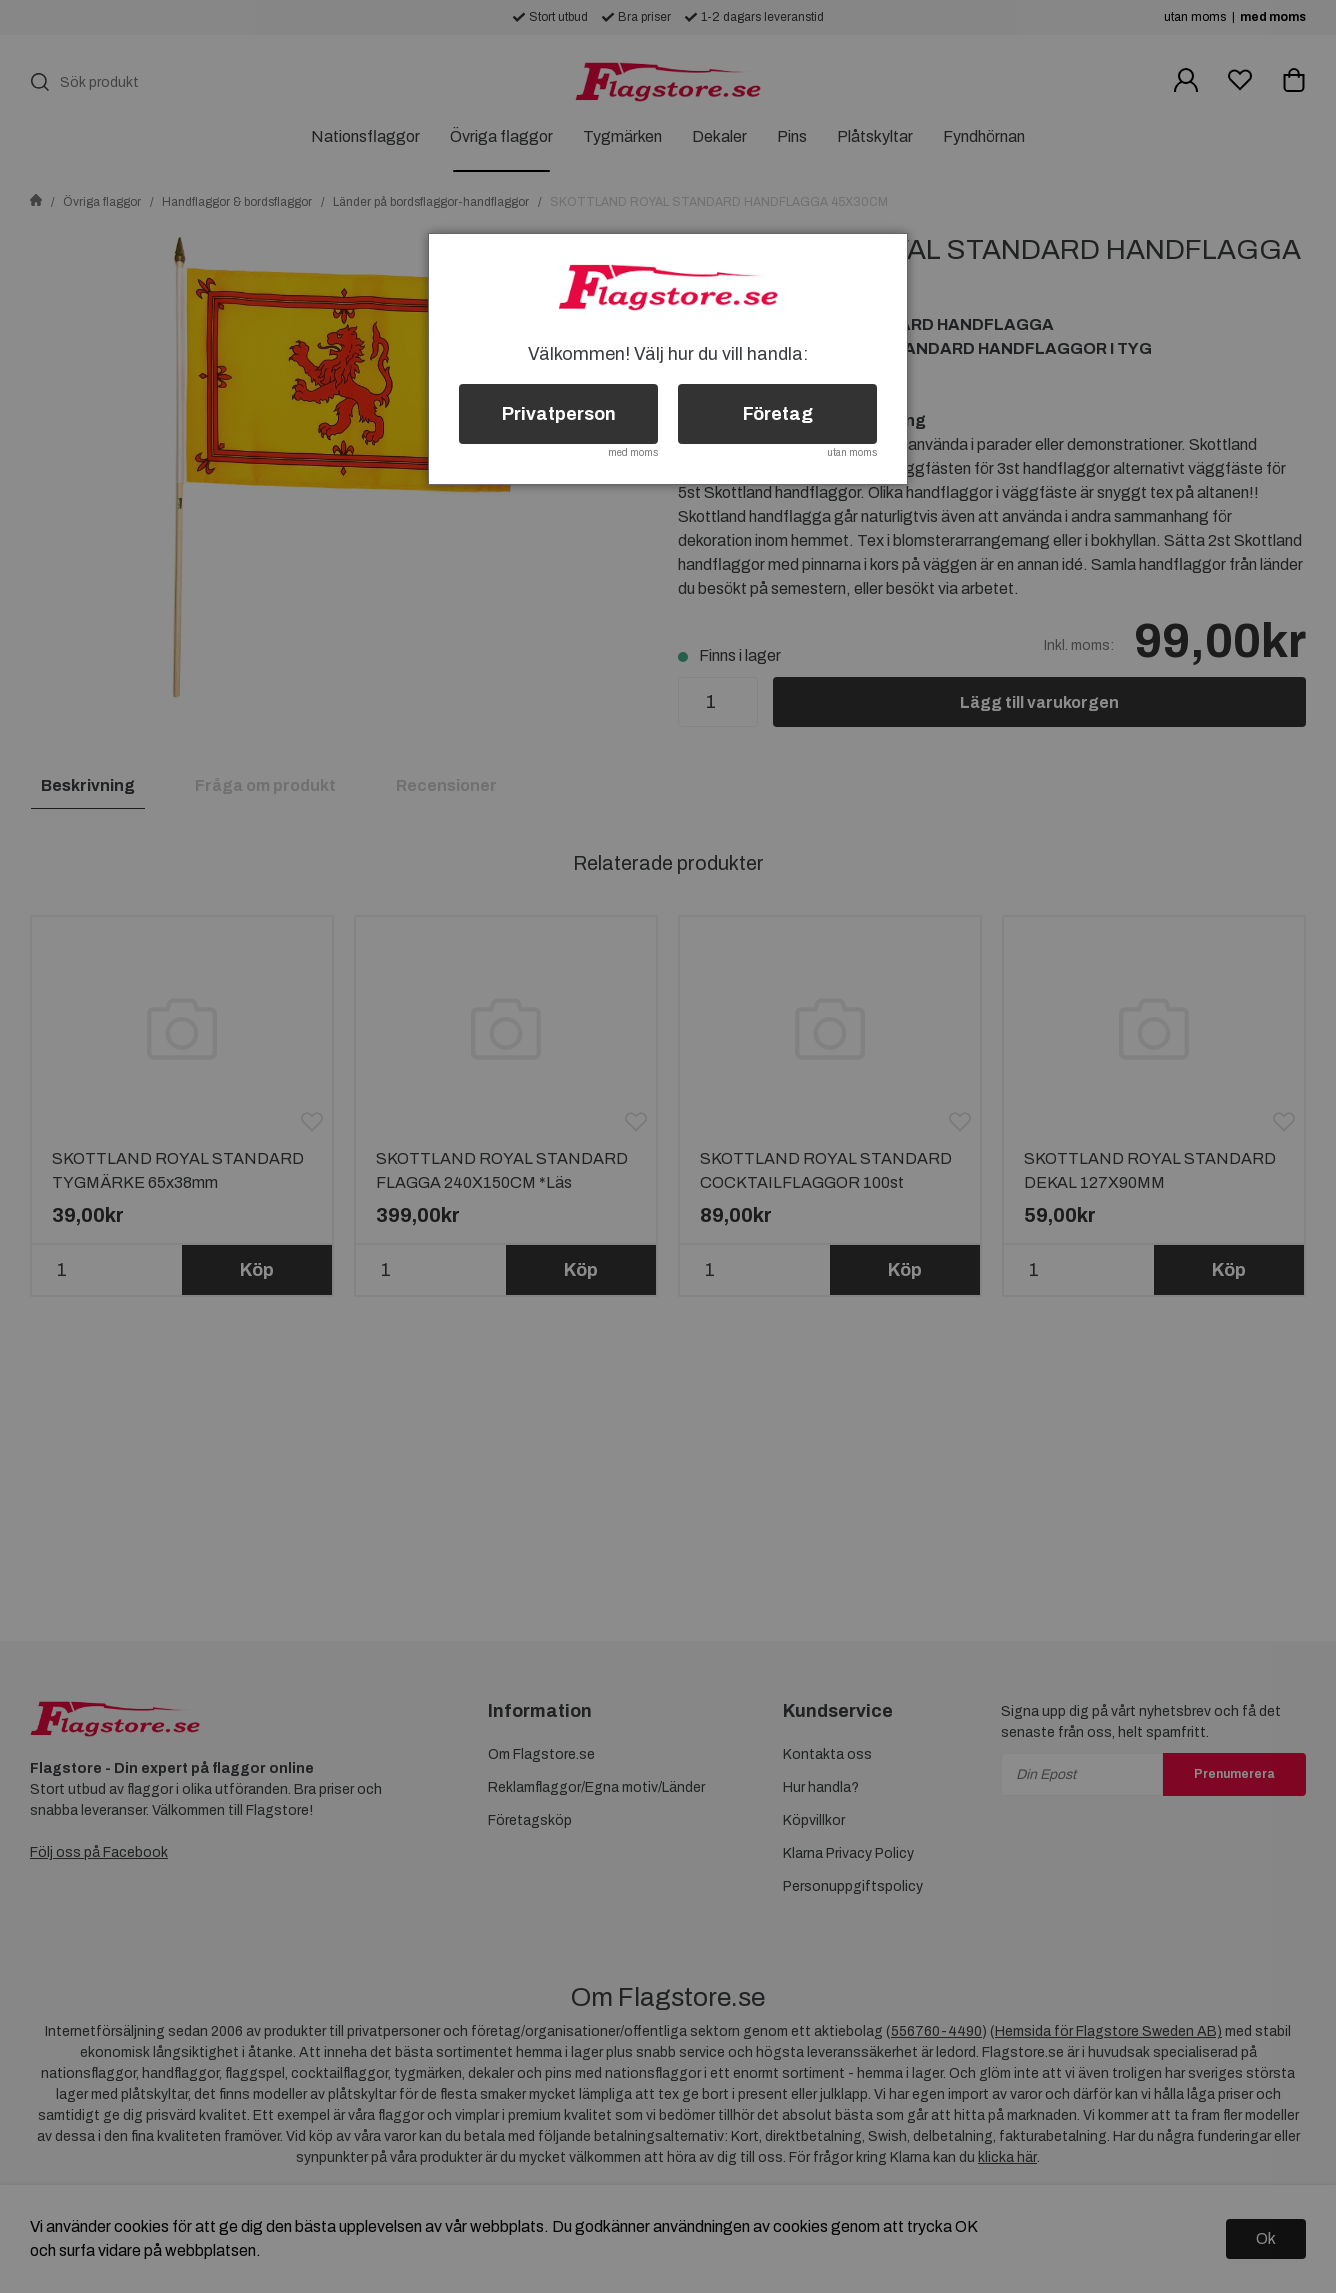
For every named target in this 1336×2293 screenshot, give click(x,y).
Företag (778, 414)
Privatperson (559, 414)
